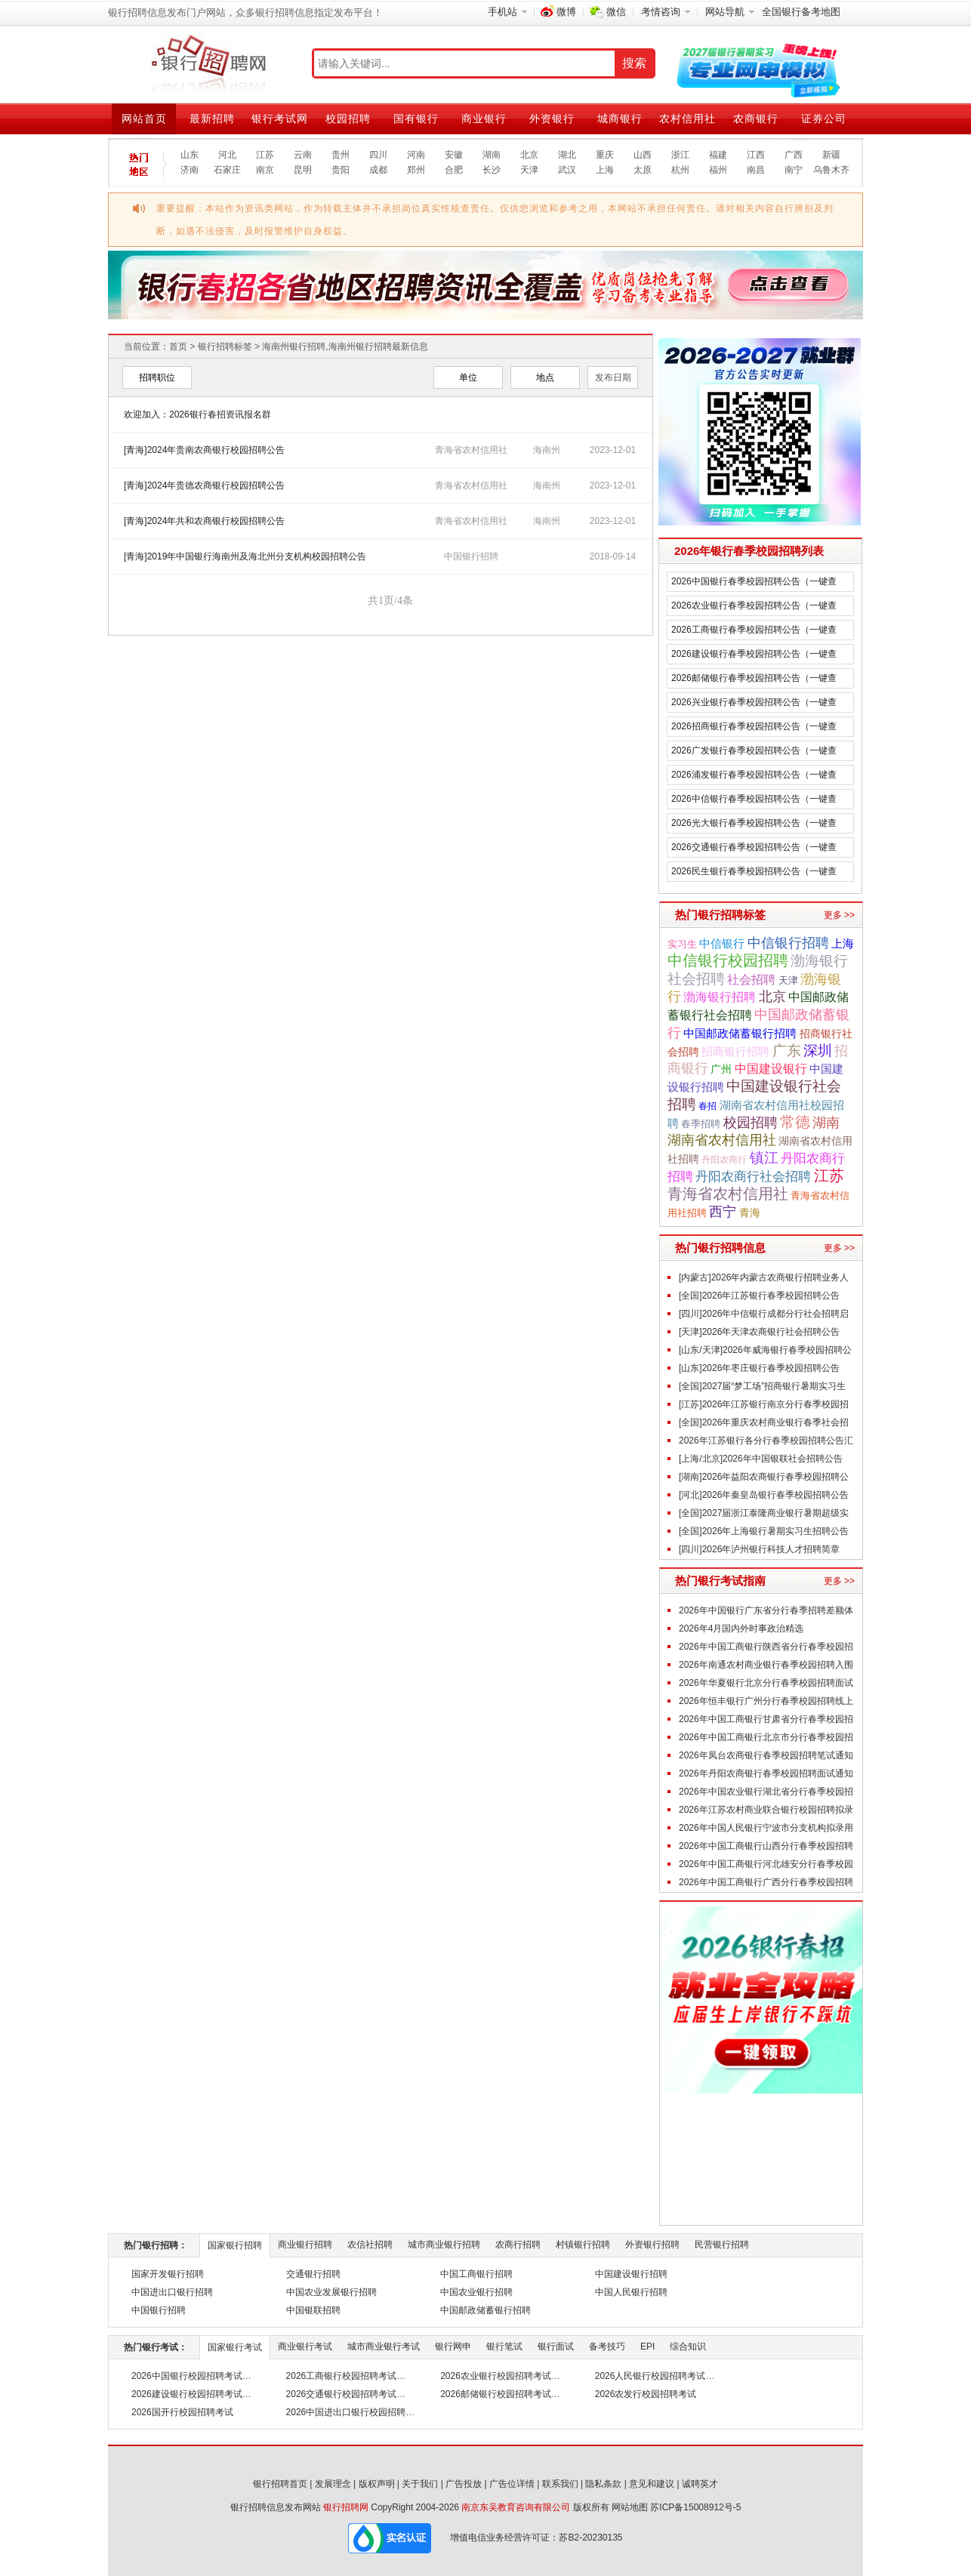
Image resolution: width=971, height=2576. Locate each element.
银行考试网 (279, 118)
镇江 (764, 1158)
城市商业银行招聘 (444, 2244)
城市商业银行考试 (383, 2346)
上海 (605, 170)
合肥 (454, 170)
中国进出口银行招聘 (172, 2292)
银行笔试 (504, 2346)
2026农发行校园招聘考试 (646, 2394)
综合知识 (688, 2346)
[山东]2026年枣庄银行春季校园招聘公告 (759, 1368)
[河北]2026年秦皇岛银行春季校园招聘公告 (764, 1495)
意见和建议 (651, 2484)
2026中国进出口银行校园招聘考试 (355, 2412)
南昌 (756, 170)
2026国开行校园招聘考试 (182, 2412)
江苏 (265, 154)
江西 (756, 154)
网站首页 (144, 118)
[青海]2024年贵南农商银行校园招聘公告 (204, 450)
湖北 (567, 154)
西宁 (722, 1211)
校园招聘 (348, 118)
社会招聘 (751, 979)
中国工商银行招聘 (476, 2274)
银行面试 (556, 2346)
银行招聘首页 (280, 2484)
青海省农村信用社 (727, 1193)
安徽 (454, 154)
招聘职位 (157, 377)
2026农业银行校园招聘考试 (495, 2376)
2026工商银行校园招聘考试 (341, 2376)
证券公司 (823, 118)
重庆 (605, 154)
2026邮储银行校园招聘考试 (495, 2394)
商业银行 (484, 118)
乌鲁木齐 (831, 170)
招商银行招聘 (735, 1051)
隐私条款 (603, 2484)
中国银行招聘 (471, 556)
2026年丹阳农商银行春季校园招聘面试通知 (766, 1773)
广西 (794, 154)
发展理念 (333, 2484)
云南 (303, 154)
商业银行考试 (305, 2346)
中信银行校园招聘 (727, 960)
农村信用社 (687, 118)
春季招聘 (700, 1123)
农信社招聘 (370, 2244)
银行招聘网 (345, 2507)
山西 (642, 154)
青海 (749, 1212)
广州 (721, 1069)
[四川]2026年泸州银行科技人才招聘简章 (759, 1549)
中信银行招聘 (788, 943)
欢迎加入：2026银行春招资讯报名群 (197, 414)
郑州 (416, 170)
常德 (795, 1122)
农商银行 (755, 118)
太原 (642, 170)
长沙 (491, 170)
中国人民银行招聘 (631, 2292)
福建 (718, 154)
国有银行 (416, 118)
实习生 (682, 944)
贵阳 (340, 170)
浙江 (680, 154)
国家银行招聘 (235, 2245)
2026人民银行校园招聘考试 (650, 2376)
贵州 (340, 154)
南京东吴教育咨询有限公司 (515, 2507)
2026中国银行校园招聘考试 (186, 2376)
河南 (416, 154)
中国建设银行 (771, 1068)
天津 (529, 170)
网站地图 (630, 2507)
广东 (786, 1050)
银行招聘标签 (225, 346)
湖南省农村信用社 (721, 1140)
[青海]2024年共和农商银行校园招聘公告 (204, 521)
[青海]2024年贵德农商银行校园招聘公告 (204, 485)
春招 (707, 1106)
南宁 (794, 170)
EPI (647, 2346)
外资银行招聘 (652, 2244)
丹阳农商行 (724, 1159)
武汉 (567, 170)
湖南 (491, 154)
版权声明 (377, 2484)
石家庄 (227, 170)
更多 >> (839, 915)
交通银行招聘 (313, 2274)
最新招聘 (212, 118)
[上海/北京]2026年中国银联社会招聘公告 (761, 1458)
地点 (545, 377)
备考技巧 (607, 2346)
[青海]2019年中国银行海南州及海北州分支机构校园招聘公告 (245, 556)
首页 (178, 346)
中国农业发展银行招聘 (331, 2292)
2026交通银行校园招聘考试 (341, 2394)
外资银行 (552, 118)
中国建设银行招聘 (631, 2274)
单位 (468, 377)
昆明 (303, 170)
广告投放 (463, 2484)
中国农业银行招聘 (476, 2292)
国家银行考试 (235, 2347)
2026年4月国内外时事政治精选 (741, 1628)
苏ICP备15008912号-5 (695, 2507)
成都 (378, 170)
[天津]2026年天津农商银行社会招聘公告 (759, 1332)
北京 (529, 154)
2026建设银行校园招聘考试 (186, 2394)
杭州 (680, 170)
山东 (189, 154)
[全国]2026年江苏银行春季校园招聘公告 (759, 1295)
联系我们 (560, 2484)
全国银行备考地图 (801, 11)
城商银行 (620, 118)
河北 (227, 154)
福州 (718, 170)
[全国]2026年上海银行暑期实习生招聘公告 (764, 1531)
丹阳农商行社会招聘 (753, 1176)
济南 (189, 170)
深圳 (817, 1050)
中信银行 (721, 943)
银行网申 (453, 2346)
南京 (265, 170)
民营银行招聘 (722, 2244)
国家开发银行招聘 (167, 2274)
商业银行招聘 (305, 2244)
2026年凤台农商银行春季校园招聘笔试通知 (766, 1755)
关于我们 (420, 2484)
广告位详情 (512, 2484)
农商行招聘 (518, 2244)
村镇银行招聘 (583, 2244)
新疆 (831, 154)
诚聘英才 (700, 2484)
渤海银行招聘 (719, 997)
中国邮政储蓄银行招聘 (740, 1034)
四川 (378, 154)
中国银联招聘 (313, 2310)
